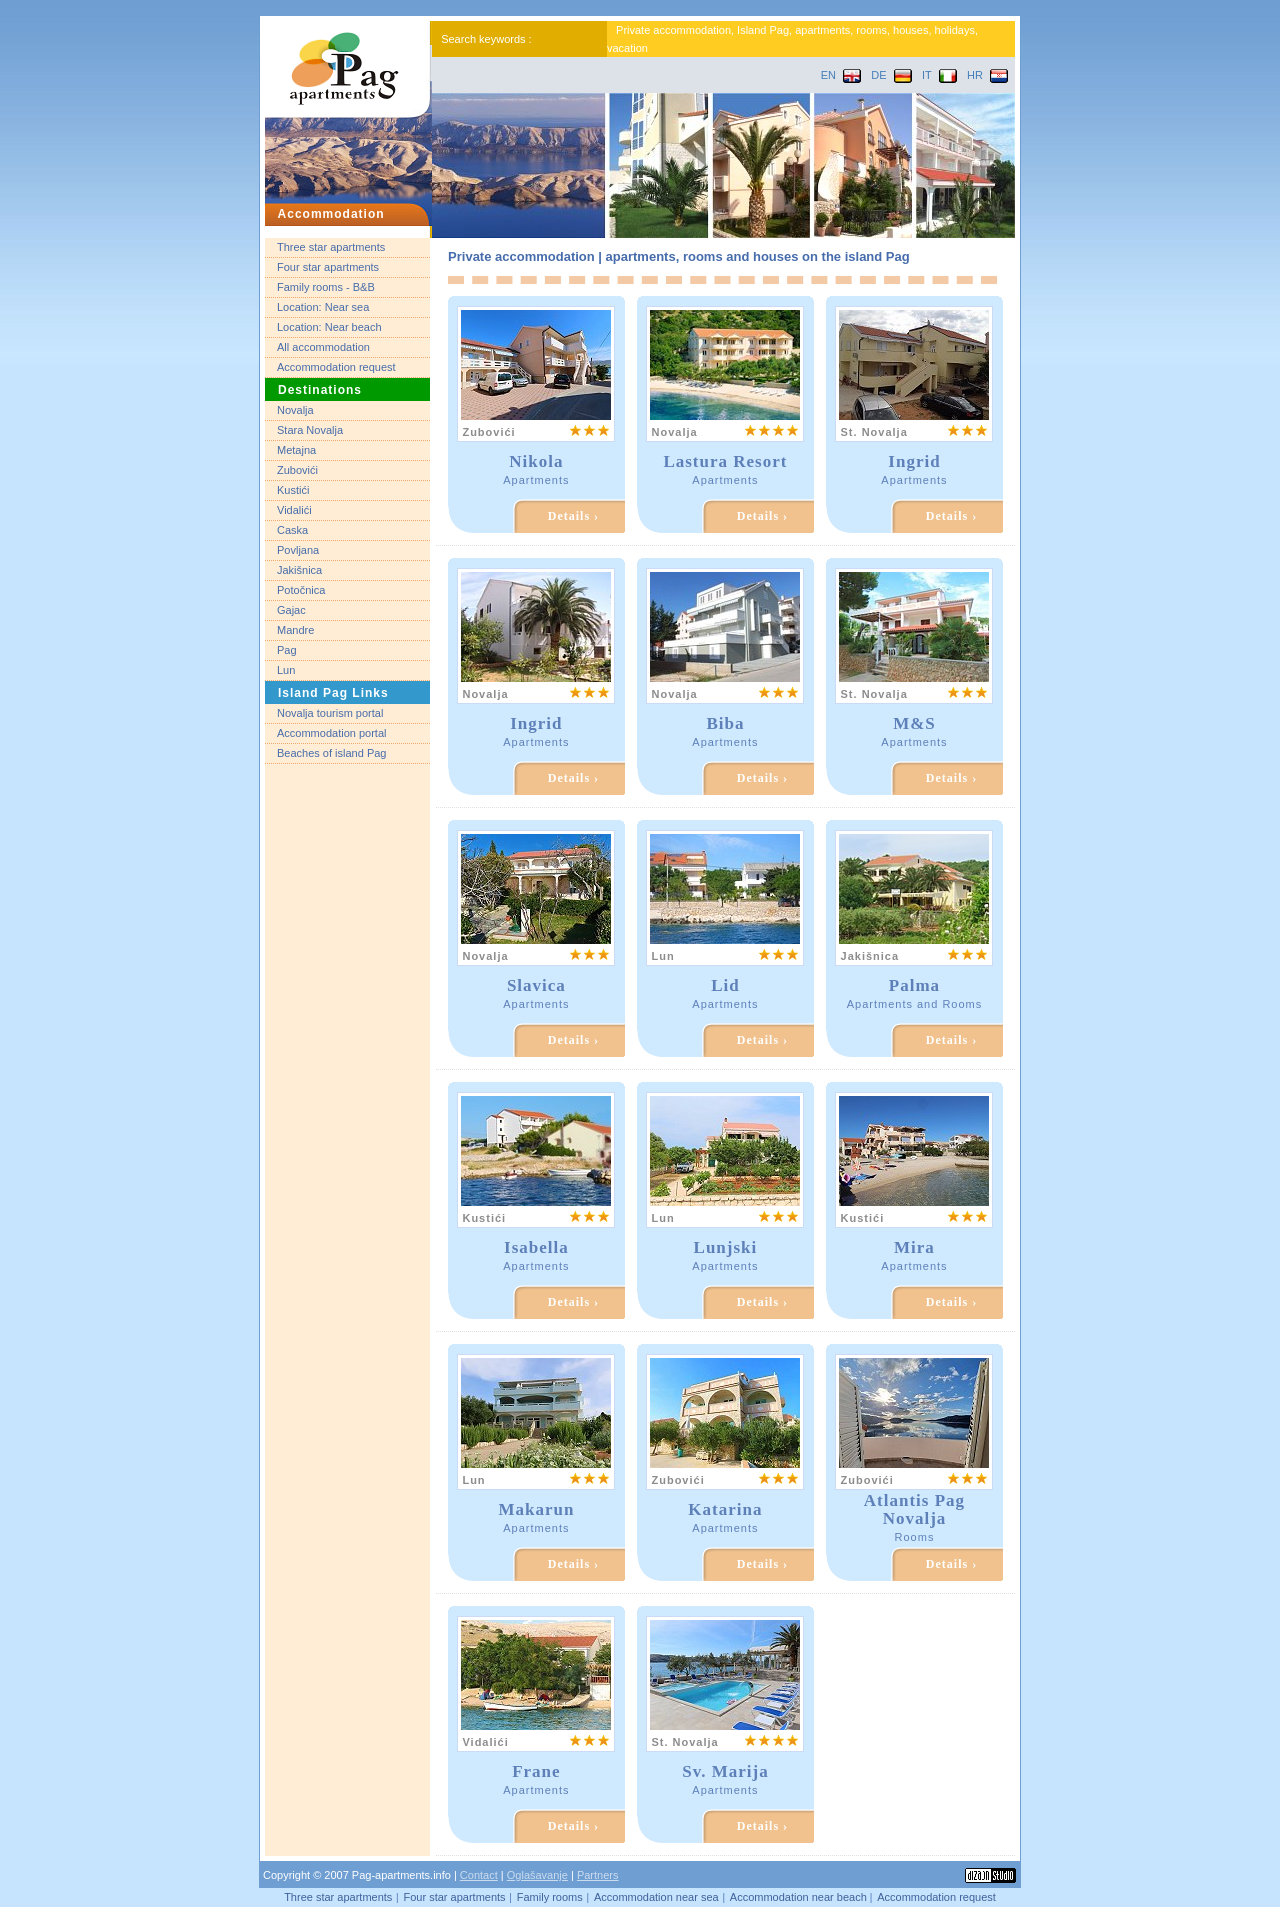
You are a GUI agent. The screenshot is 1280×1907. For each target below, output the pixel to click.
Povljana (298, 550)
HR (987, 75)
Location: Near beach (329, 327)
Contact (479, 1875)
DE (891, 75)
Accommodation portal (331, 733)
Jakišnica (299, 570)
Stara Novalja (310, 430)
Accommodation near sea (656, 1897)
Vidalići (294, 510)
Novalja (295, 410)
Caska (292, 530)
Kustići (293, 490)
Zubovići (297, 470)
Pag (287, 650)
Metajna (296, 450)
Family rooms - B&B (326, 287)
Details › (573, 516)
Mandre (295, 630)
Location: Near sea (323, 307)
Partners (598, 1875)
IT (939, 75)
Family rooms (550, 1897)
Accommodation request (336, 367)
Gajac (291, 610)
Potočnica (301, 590)
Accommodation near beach (800, 1897)
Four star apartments (328, 267)
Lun (286, 670)
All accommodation (323, 347)
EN (841, 75)
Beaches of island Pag (331, 753)
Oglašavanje (537, 1875)
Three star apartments (331, 247)
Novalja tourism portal (330, 713)
